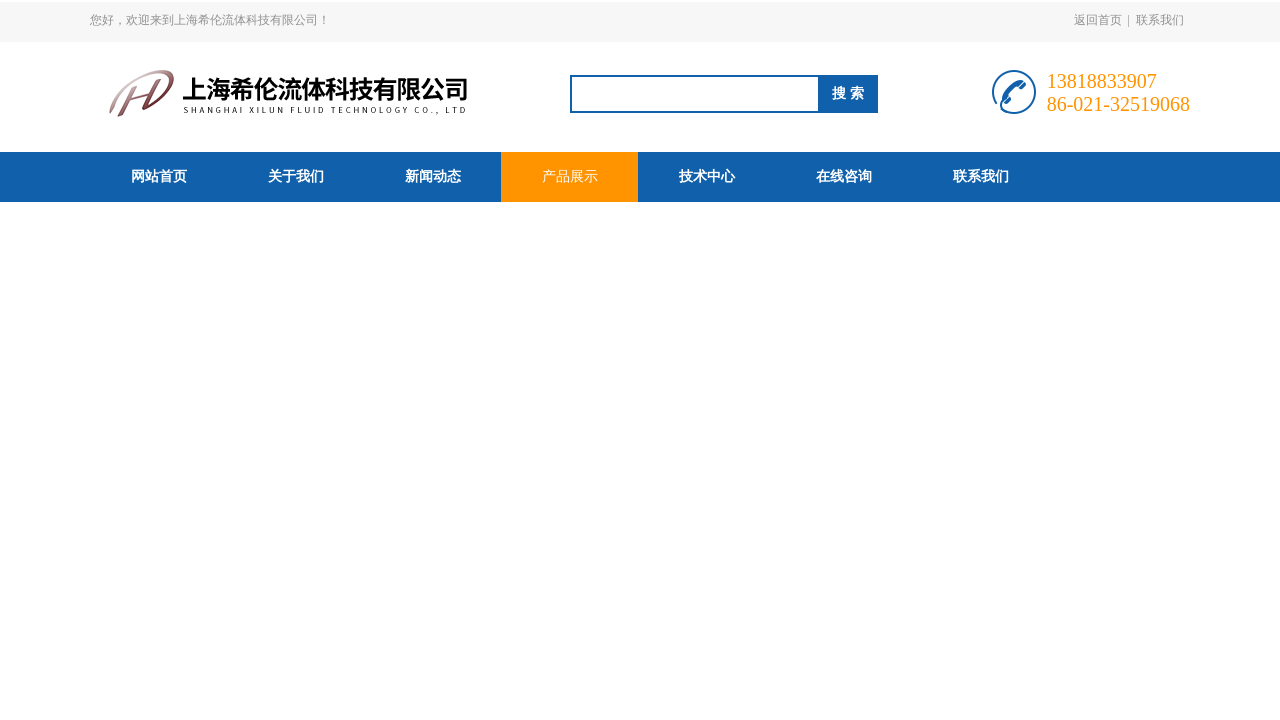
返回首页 (1098, 20)
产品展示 (570, 176)
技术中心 (707, 176)
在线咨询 (844, 176)
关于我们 (296, 176)
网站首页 (159, 176)
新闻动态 (433, 176)
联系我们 (1160, 20)
